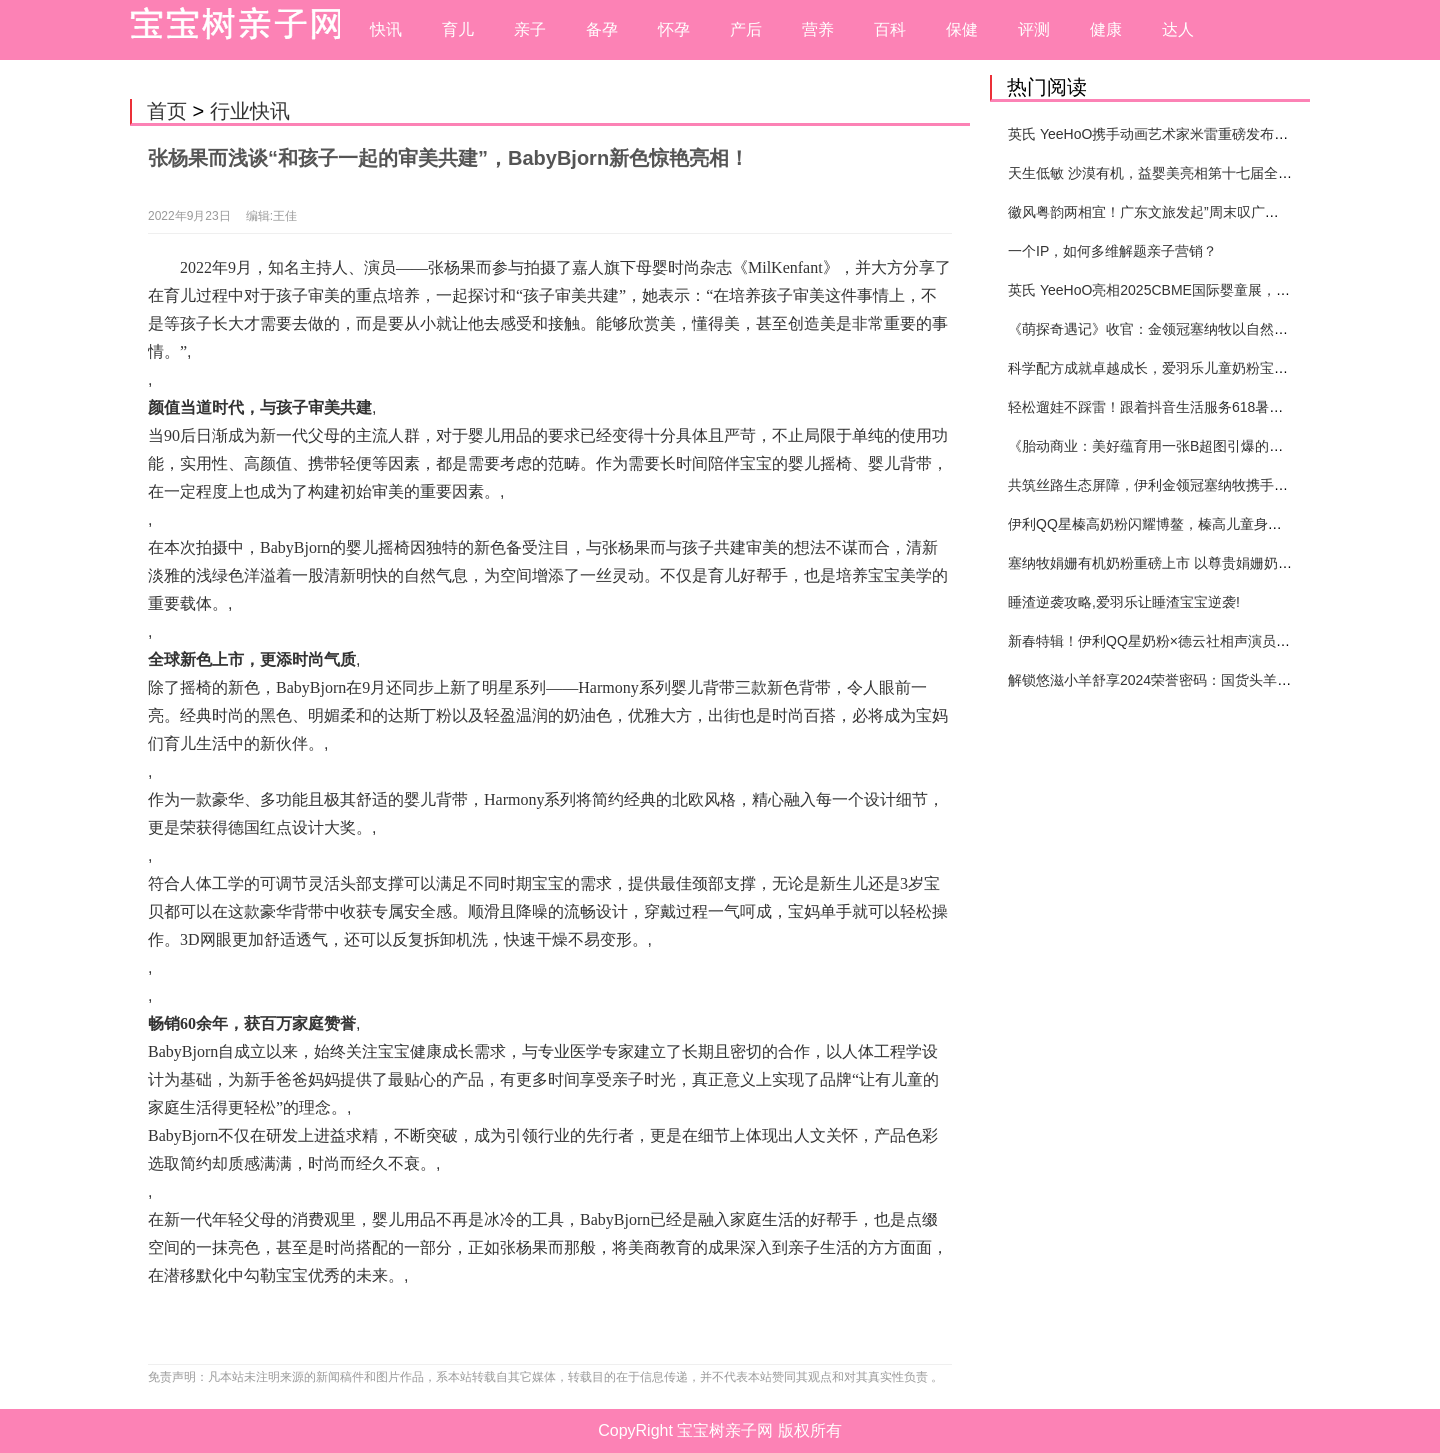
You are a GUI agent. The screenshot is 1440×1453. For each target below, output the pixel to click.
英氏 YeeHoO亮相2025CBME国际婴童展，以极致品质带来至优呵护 (1219, 290)
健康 (1106, 29)
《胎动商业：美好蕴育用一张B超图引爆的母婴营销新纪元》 (1194, 446)
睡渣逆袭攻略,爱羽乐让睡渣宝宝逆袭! (1124, 602)
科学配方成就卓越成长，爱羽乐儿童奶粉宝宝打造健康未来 (1190, 368)
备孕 (602, 29)
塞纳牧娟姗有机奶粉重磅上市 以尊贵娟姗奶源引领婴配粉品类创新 (1213, 563)
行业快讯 (250, 111)
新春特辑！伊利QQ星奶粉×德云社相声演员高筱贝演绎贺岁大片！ (1212, 641)
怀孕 (674, 29)
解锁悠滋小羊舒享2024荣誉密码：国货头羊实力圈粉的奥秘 (1191, 680)
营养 (818, 29)
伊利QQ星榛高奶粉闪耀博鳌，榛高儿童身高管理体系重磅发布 (1201, 524)
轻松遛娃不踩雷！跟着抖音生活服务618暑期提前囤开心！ (1187, 407)
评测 (1034, 29)
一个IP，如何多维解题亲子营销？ (1112, 251)
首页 (167, 111)
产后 (746, 29)
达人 (1178, 29)
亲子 (530, 29)
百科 (890, 29)
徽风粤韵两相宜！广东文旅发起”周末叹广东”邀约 (1159, 212)
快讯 (386, 29)
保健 (962, 29)
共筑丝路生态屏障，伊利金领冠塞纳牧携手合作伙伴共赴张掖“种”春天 (1222, 485)
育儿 (458, 29)
